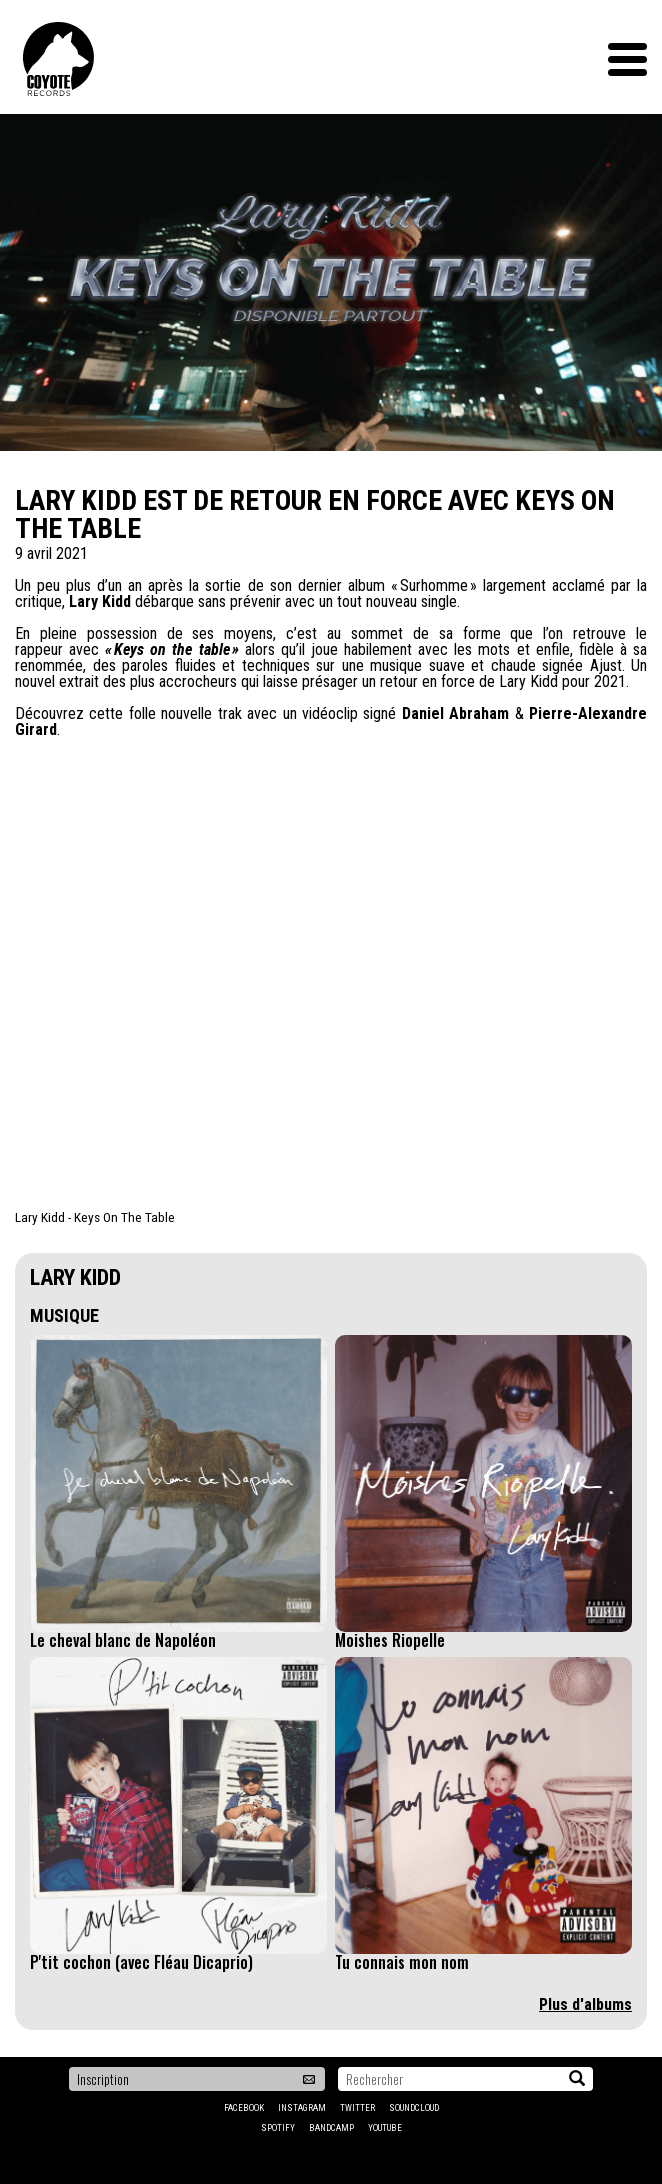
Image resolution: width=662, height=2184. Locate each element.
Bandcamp (331, 2128)
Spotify (278, 2128)
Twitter (357, 2108)
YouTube (385, 2128)
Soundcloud (414, 2108)
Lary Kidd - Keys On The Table (95, 1217)
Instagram (302, 2108)
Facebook (244, 2108)
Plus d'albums (585, 2004)
